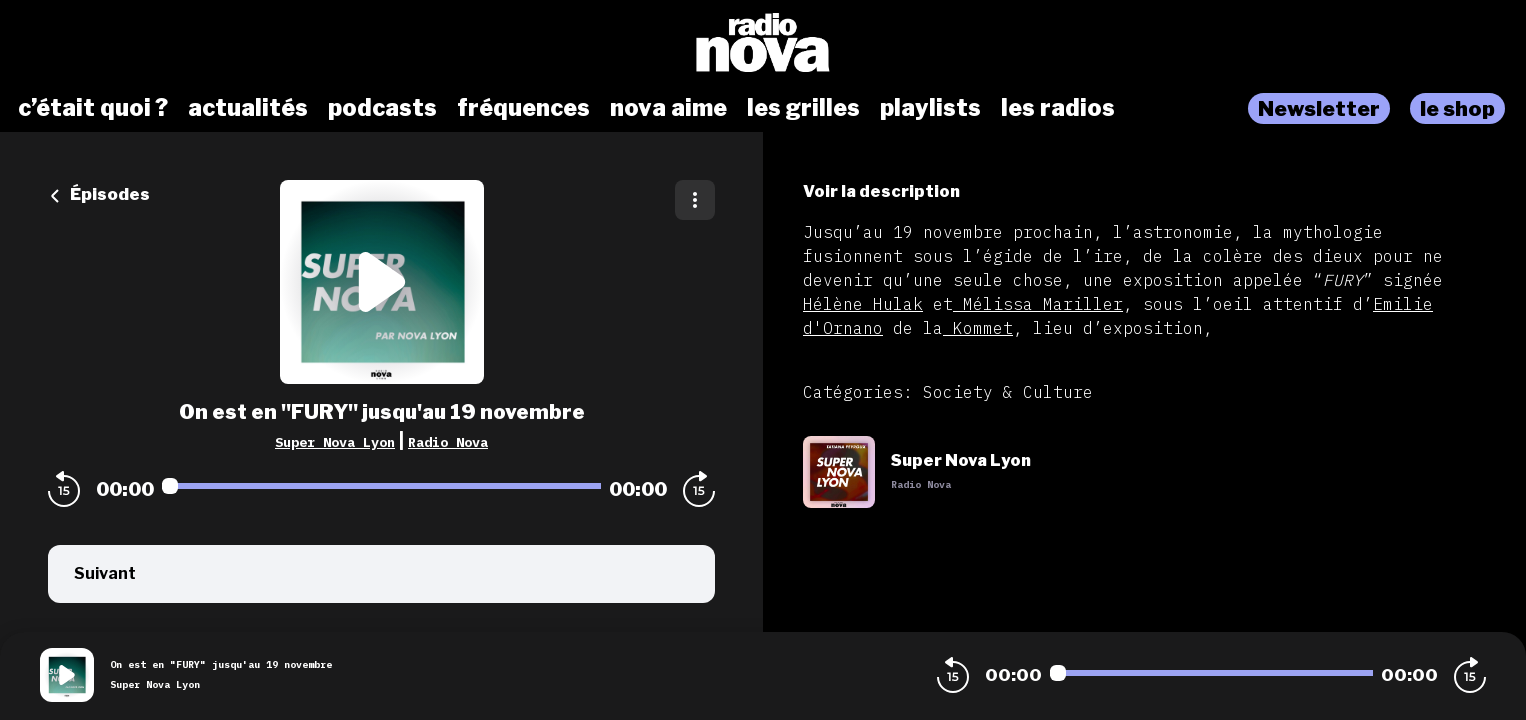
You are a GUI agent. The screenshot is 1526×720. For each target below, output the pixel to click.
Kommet (978, 328)
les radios (1058, 108)
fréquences (523, 108)
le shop (1457, 108)
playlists (930, 108)
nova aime (668, 108)
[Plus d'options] (695, 200)
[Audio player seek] (381, 486)
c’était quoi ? (93, 108)
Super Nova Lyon (335, 442)
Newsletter (1319, 108)
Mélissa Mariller (1038, 304)
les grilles (803, 108)
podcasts (382, 108)
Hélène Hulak (863, 304)
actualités (248, 108)
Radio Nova (448, 442)
